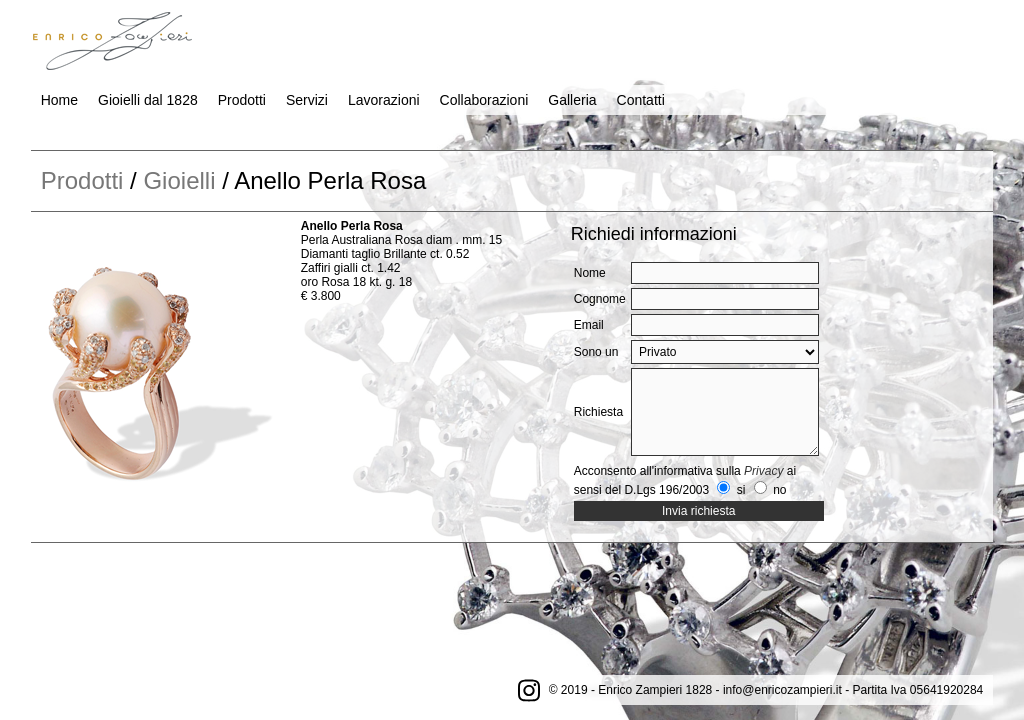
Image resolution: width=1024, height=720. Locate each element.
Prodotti (242, 100)
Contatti (641, 100)
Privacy (763, 471)
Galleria (572, 100)
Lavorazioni (384, 100)
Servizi (307, 100)
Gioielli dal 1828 (148, 100)
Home (59, 100)
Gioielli (179, 180)
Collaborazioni (484, 100)
